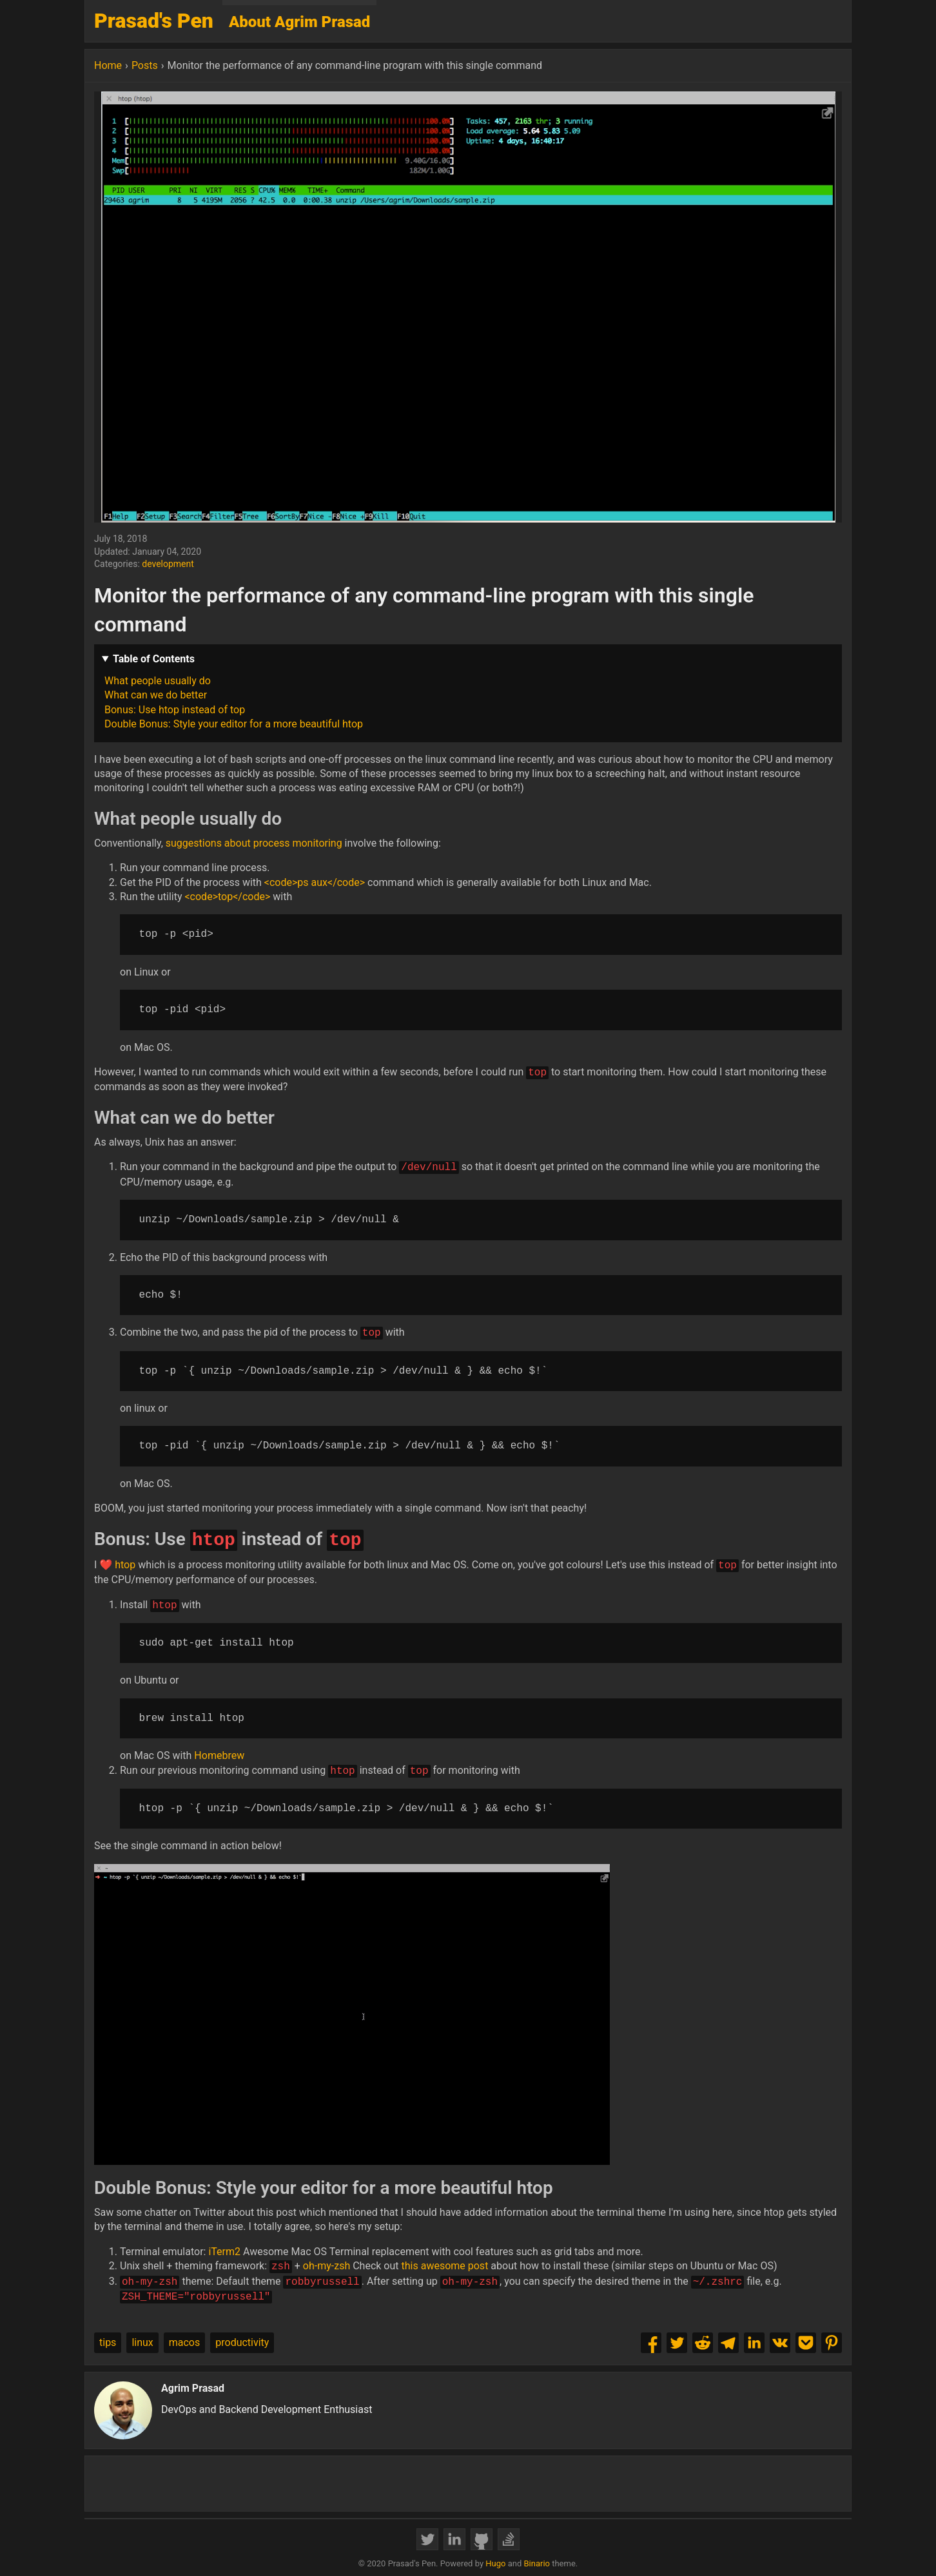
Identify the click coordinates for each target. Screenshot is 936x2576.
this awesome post (445, 2266)
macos (184, 2342)
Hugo (495, 2563)
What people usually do (157, 681)
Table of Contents (154, 659)
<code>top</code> (227, 896)
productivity (242, 2342)
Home (108, 65)
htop (125, 1565)
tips (107, 2342)
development (168, 564)
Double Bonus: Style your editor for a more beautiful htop (233, 724)
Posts (145, 65)
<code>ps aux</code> (314, 882)
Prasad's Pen (153, 20)
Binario (536, 2563)
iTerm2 (224, 2251)
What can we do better (155, 695)
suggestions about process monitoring (254, 843)
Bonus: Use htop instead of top (174, 710)
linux (142, 2342)
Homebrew (219, 1755)
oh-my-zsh (326, 2266)
